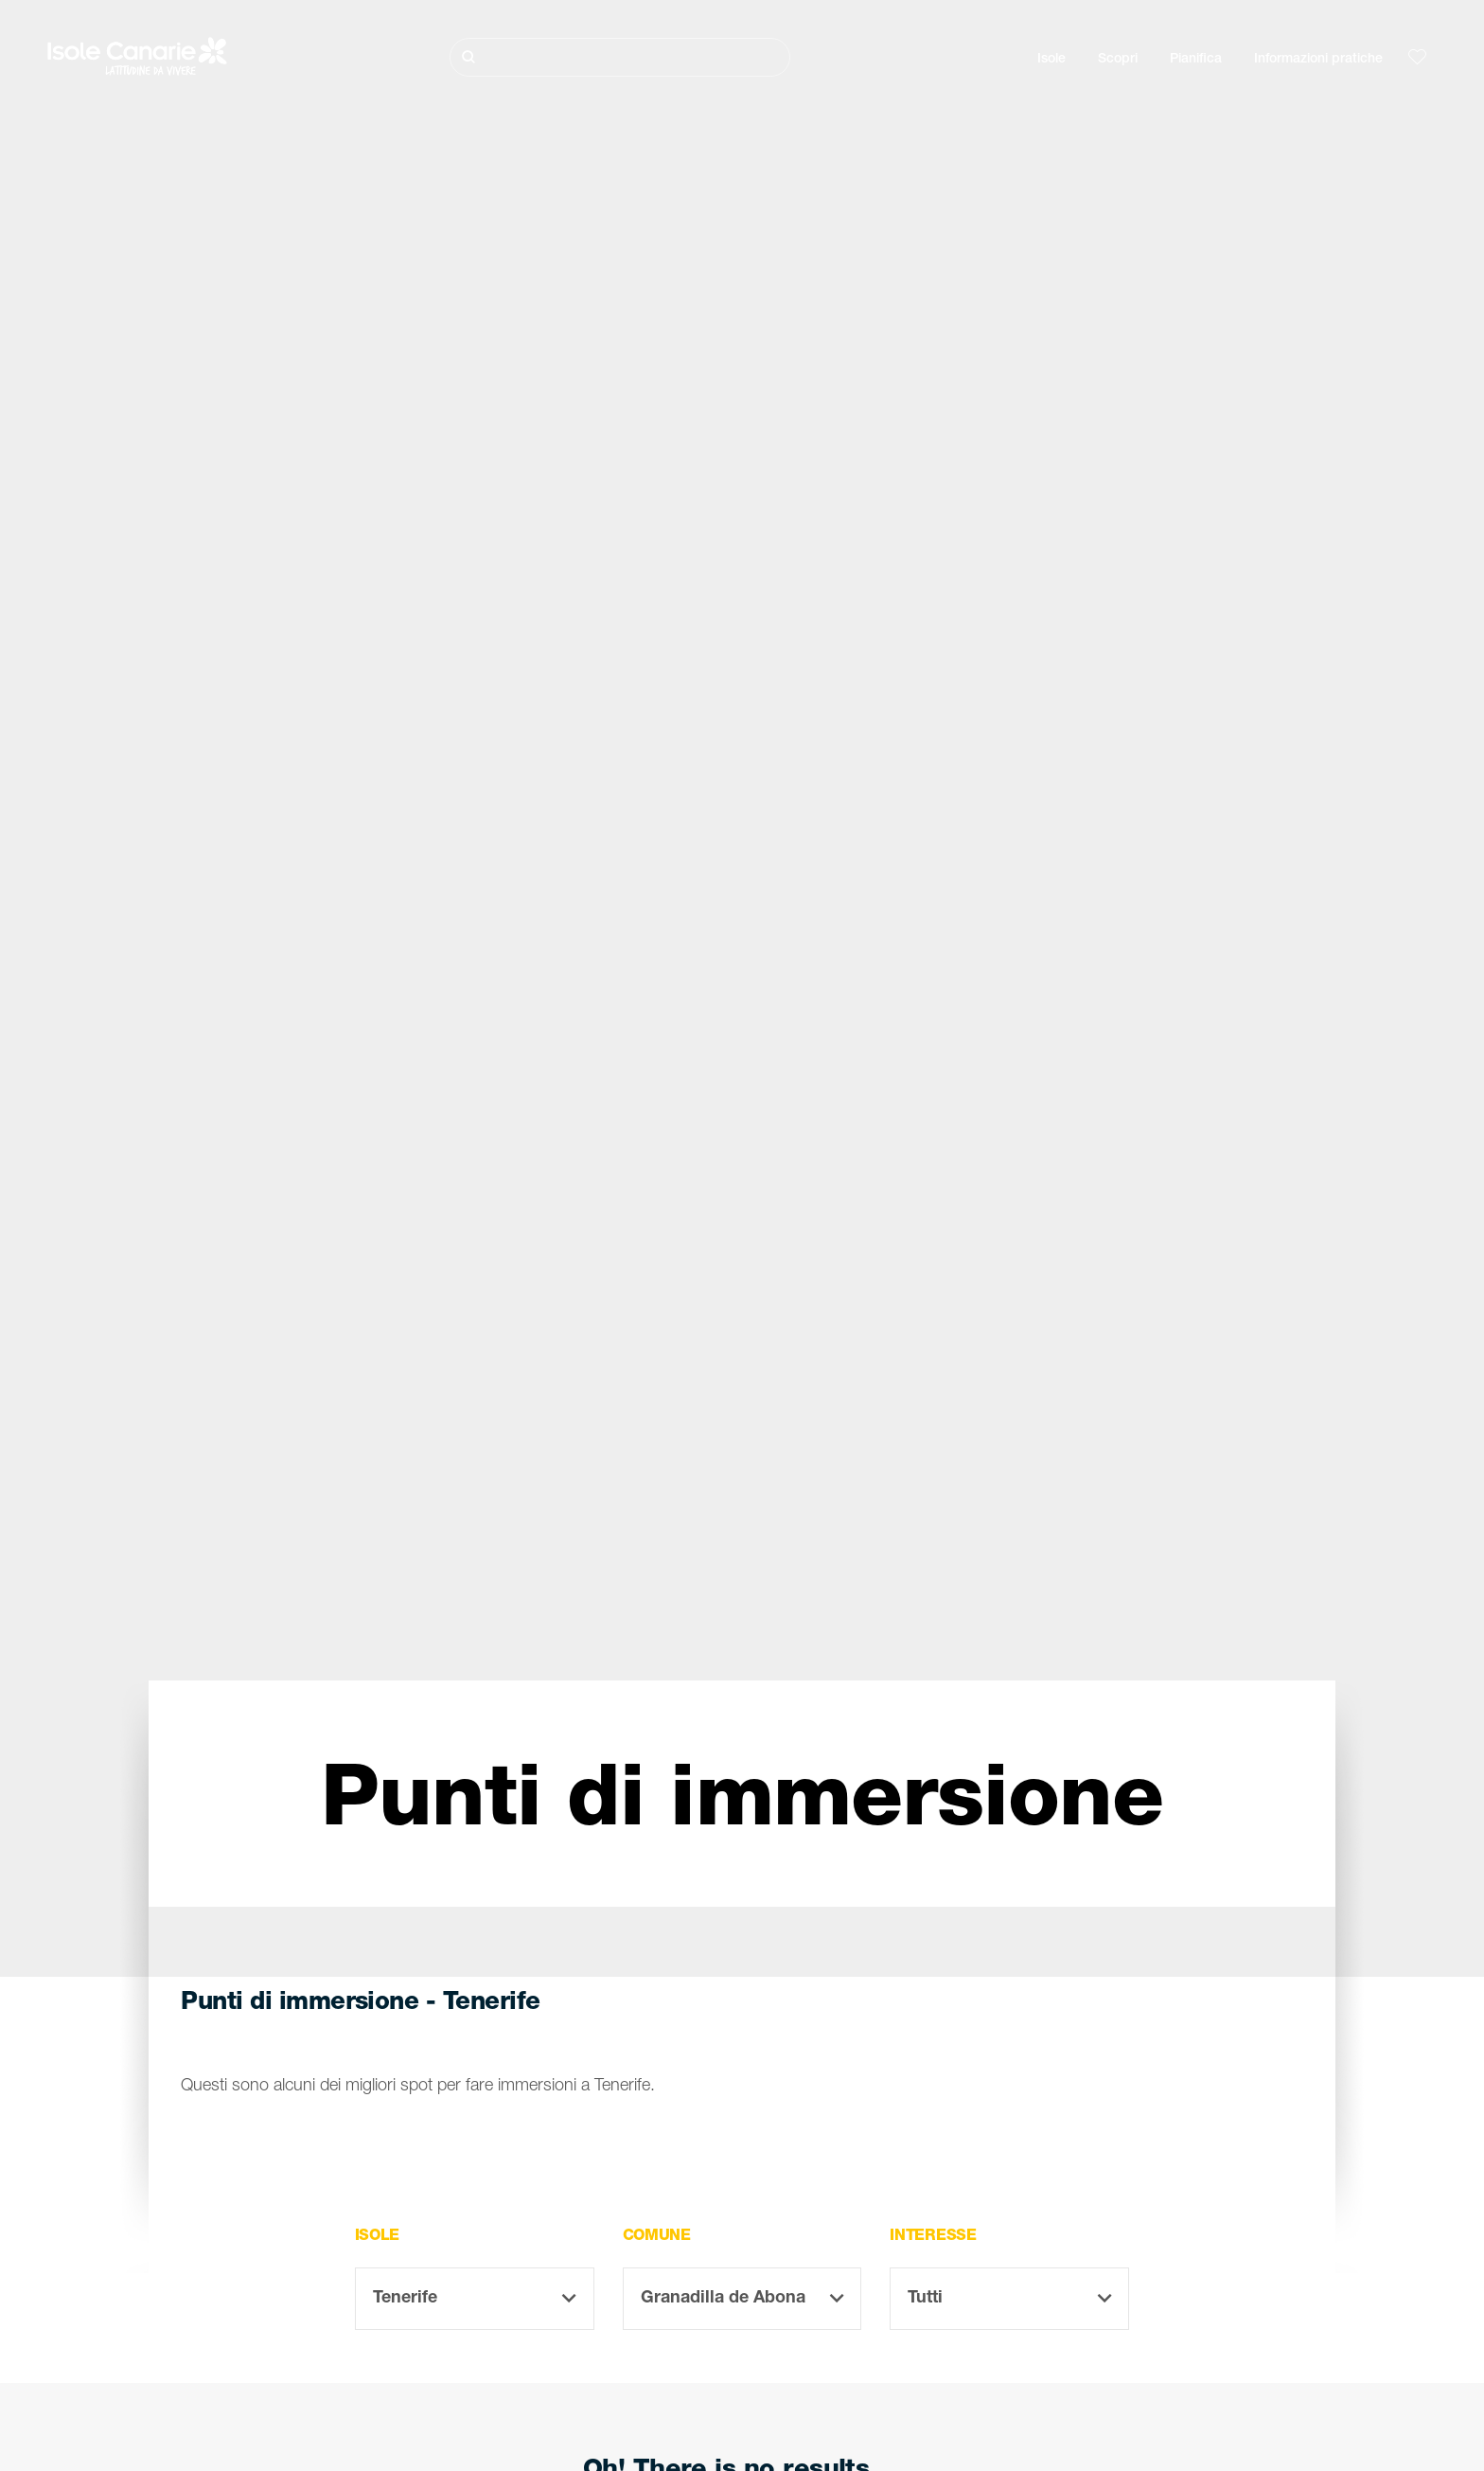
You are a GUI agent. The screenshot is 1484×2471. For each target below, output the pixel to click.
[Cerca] (620, 57)
